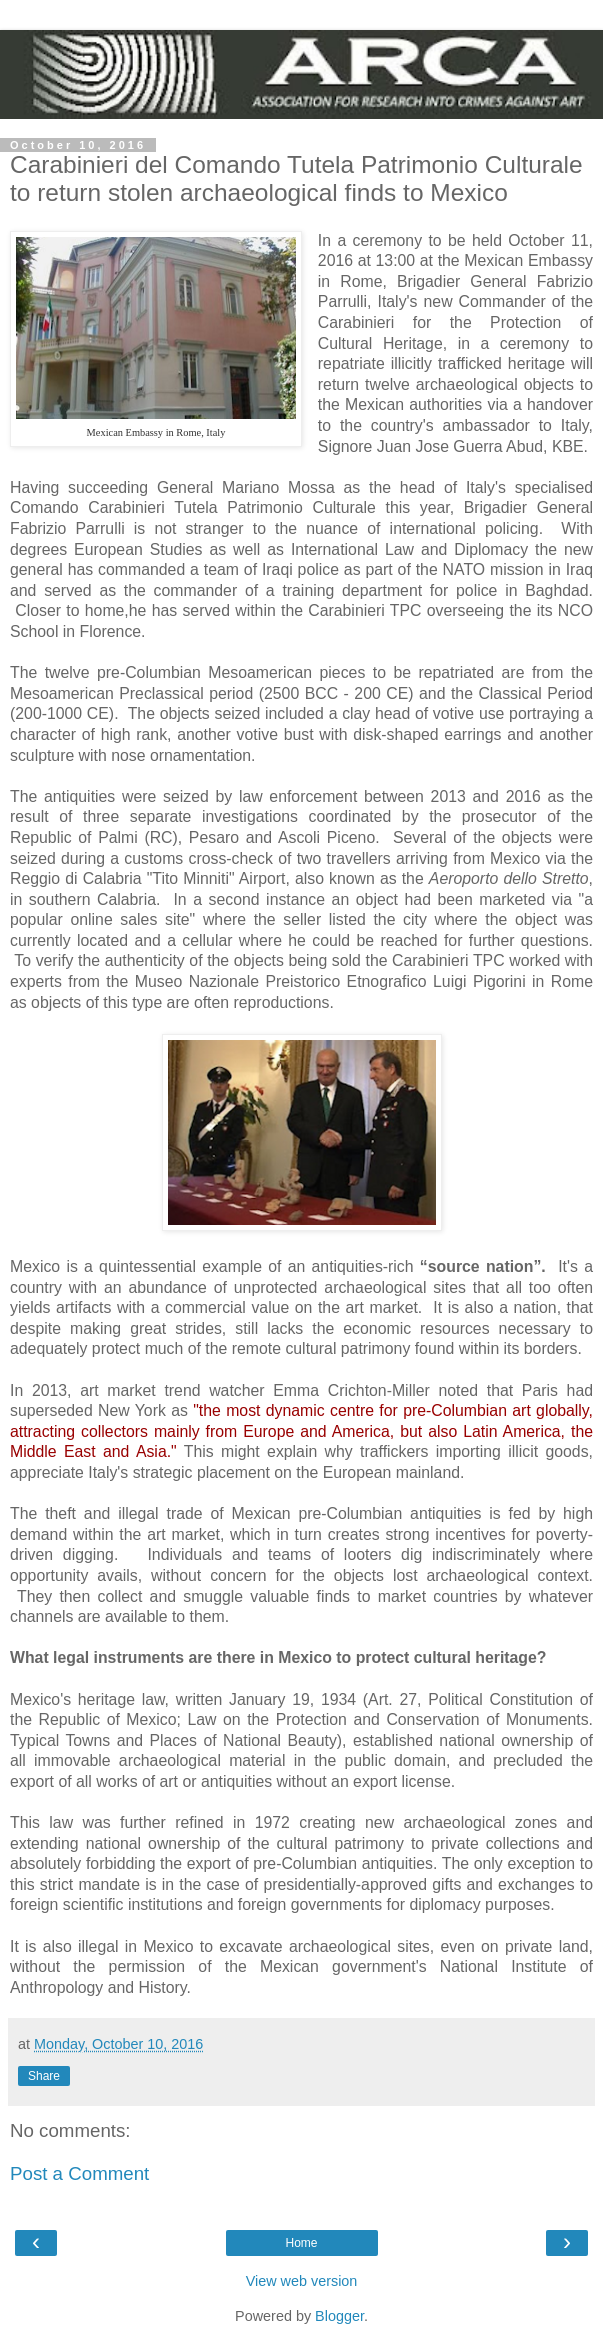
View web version (302, 2281)
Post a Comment (79, 2173)
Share (44, 2076)
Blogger (339, 2316)
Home (301, 2243)
